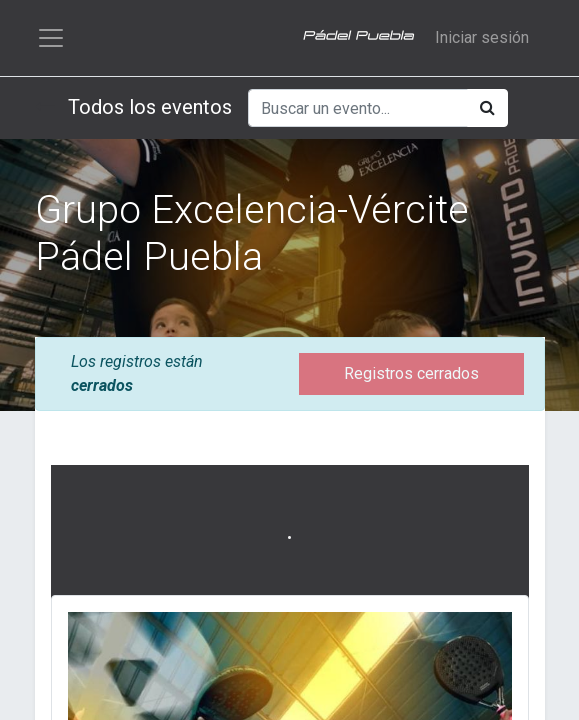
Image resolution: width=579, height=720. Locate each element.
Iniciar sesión (482, 37)
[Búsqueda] (487, 108)
